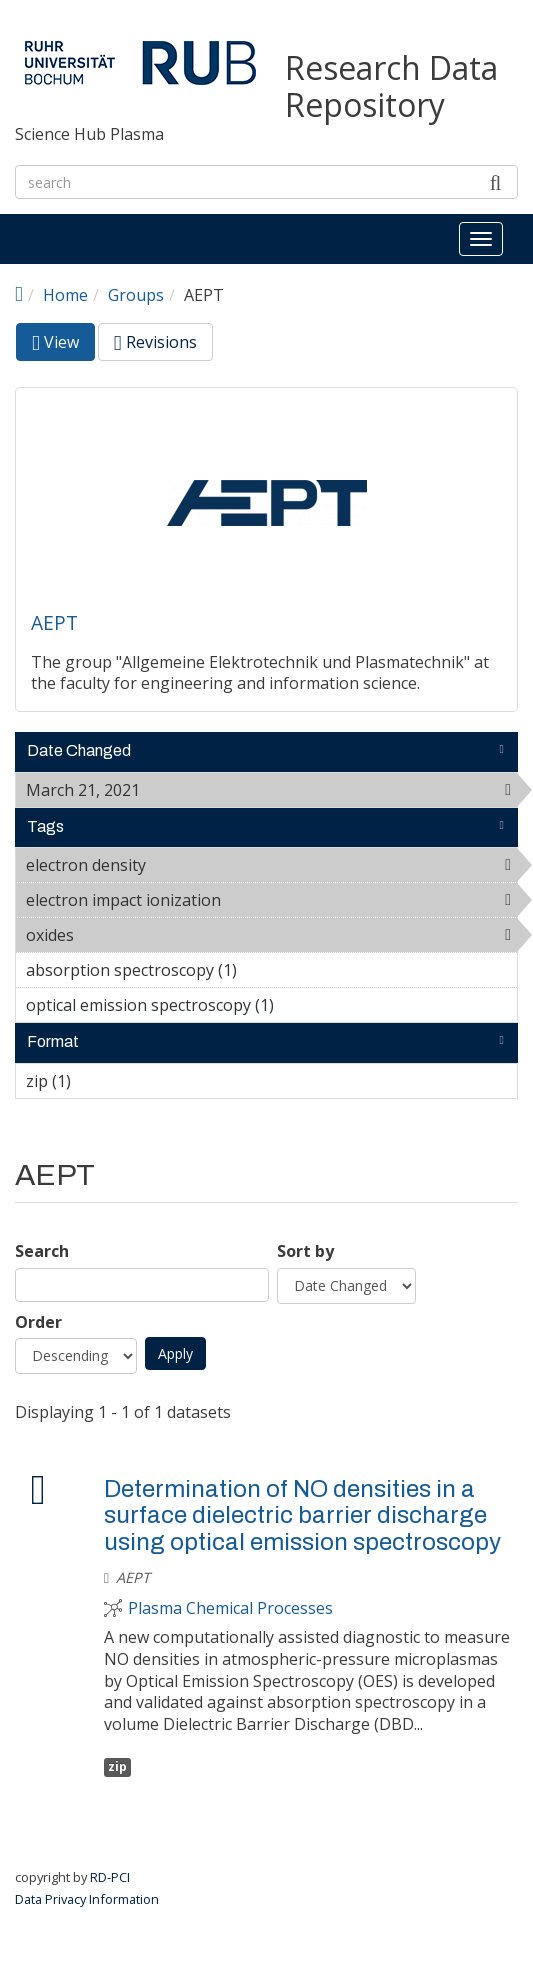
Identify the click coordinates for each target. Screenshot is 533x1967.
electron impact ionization (271, 903)
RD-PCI (110, 1877)
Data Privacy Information (87, 1899)
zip (117, 1766)
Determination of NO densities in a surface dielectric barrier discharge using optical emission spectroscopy (302, 1515)
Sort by (305, 1251)
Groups (136, 295)
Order (38, 1322)
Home (65, 295)
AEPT (54, 622)
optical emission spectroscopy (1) (271, 1008)
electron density (197, 865)
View (63, 345)
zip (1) (102, 1081)
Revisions (155, 342)
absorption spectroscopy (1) (268, 970)
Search (42, 1251)
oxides (125, 935)
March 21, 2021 (191, 790)
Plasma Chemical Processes (230, 1608)
